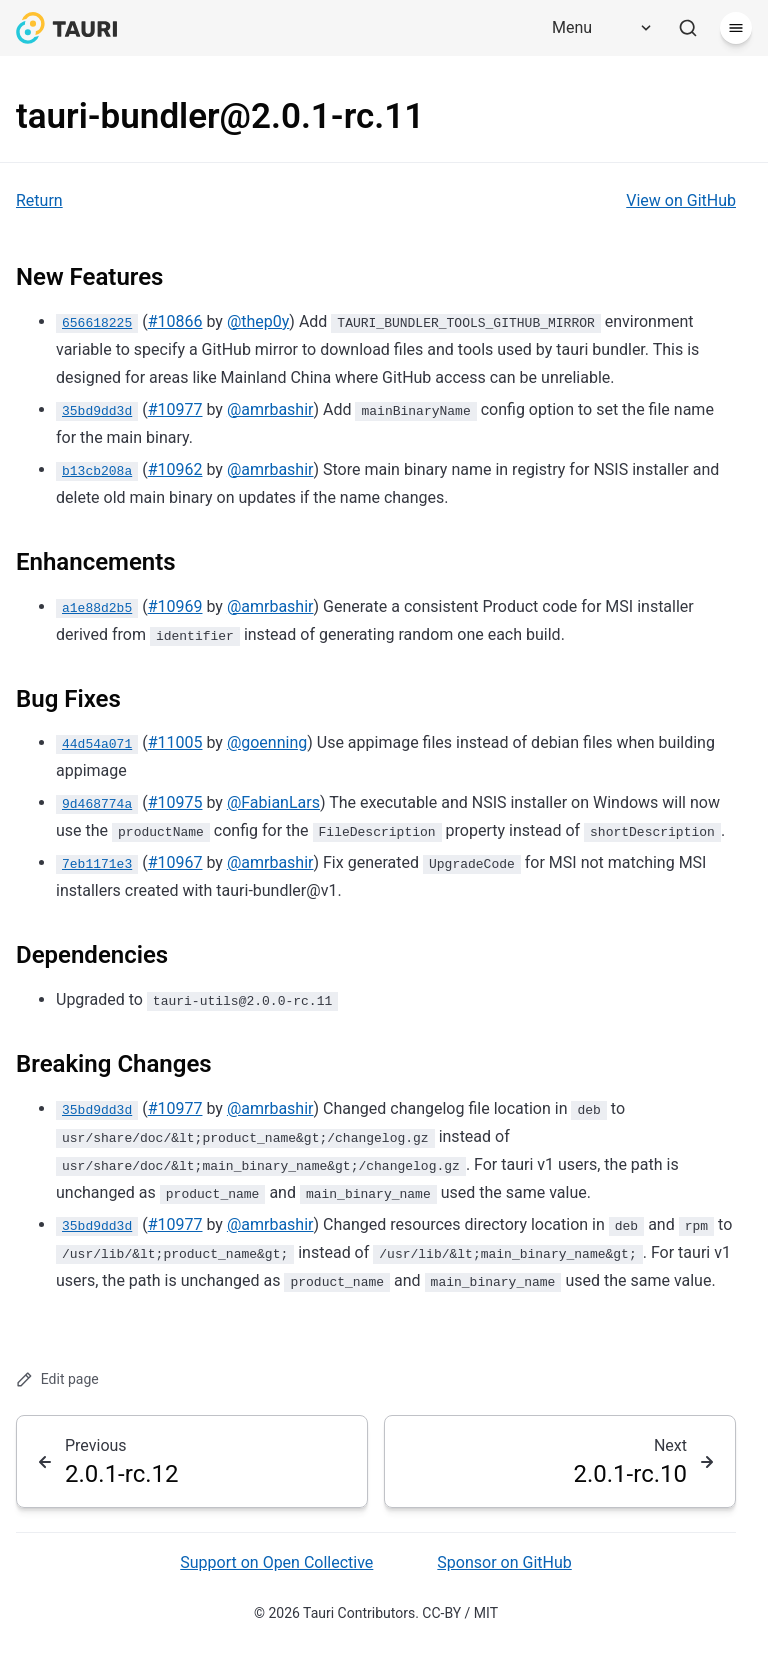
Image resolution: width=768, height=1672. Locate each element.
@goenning (267, 742)
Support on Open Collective (276, 1562)
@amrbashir (270, 409)
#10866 (175, 321)
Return (39, 200)
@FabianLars (273, 802)
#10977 (175, 409)
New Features (89, 277)
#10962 (175, 469)
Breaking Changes (114, 1064)
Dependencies (92, 955)
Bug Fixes (68, 699)
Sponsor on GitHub (504, 1562)
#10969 (175, 606)
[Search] (688, 28)
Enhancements (96, 562)
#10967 (175, 862)
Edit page (57, 1379)
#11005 (175, 742)
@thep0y (258, 321)
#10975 (175, 802)
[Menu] (595, 28)
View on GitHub (681, 200)
